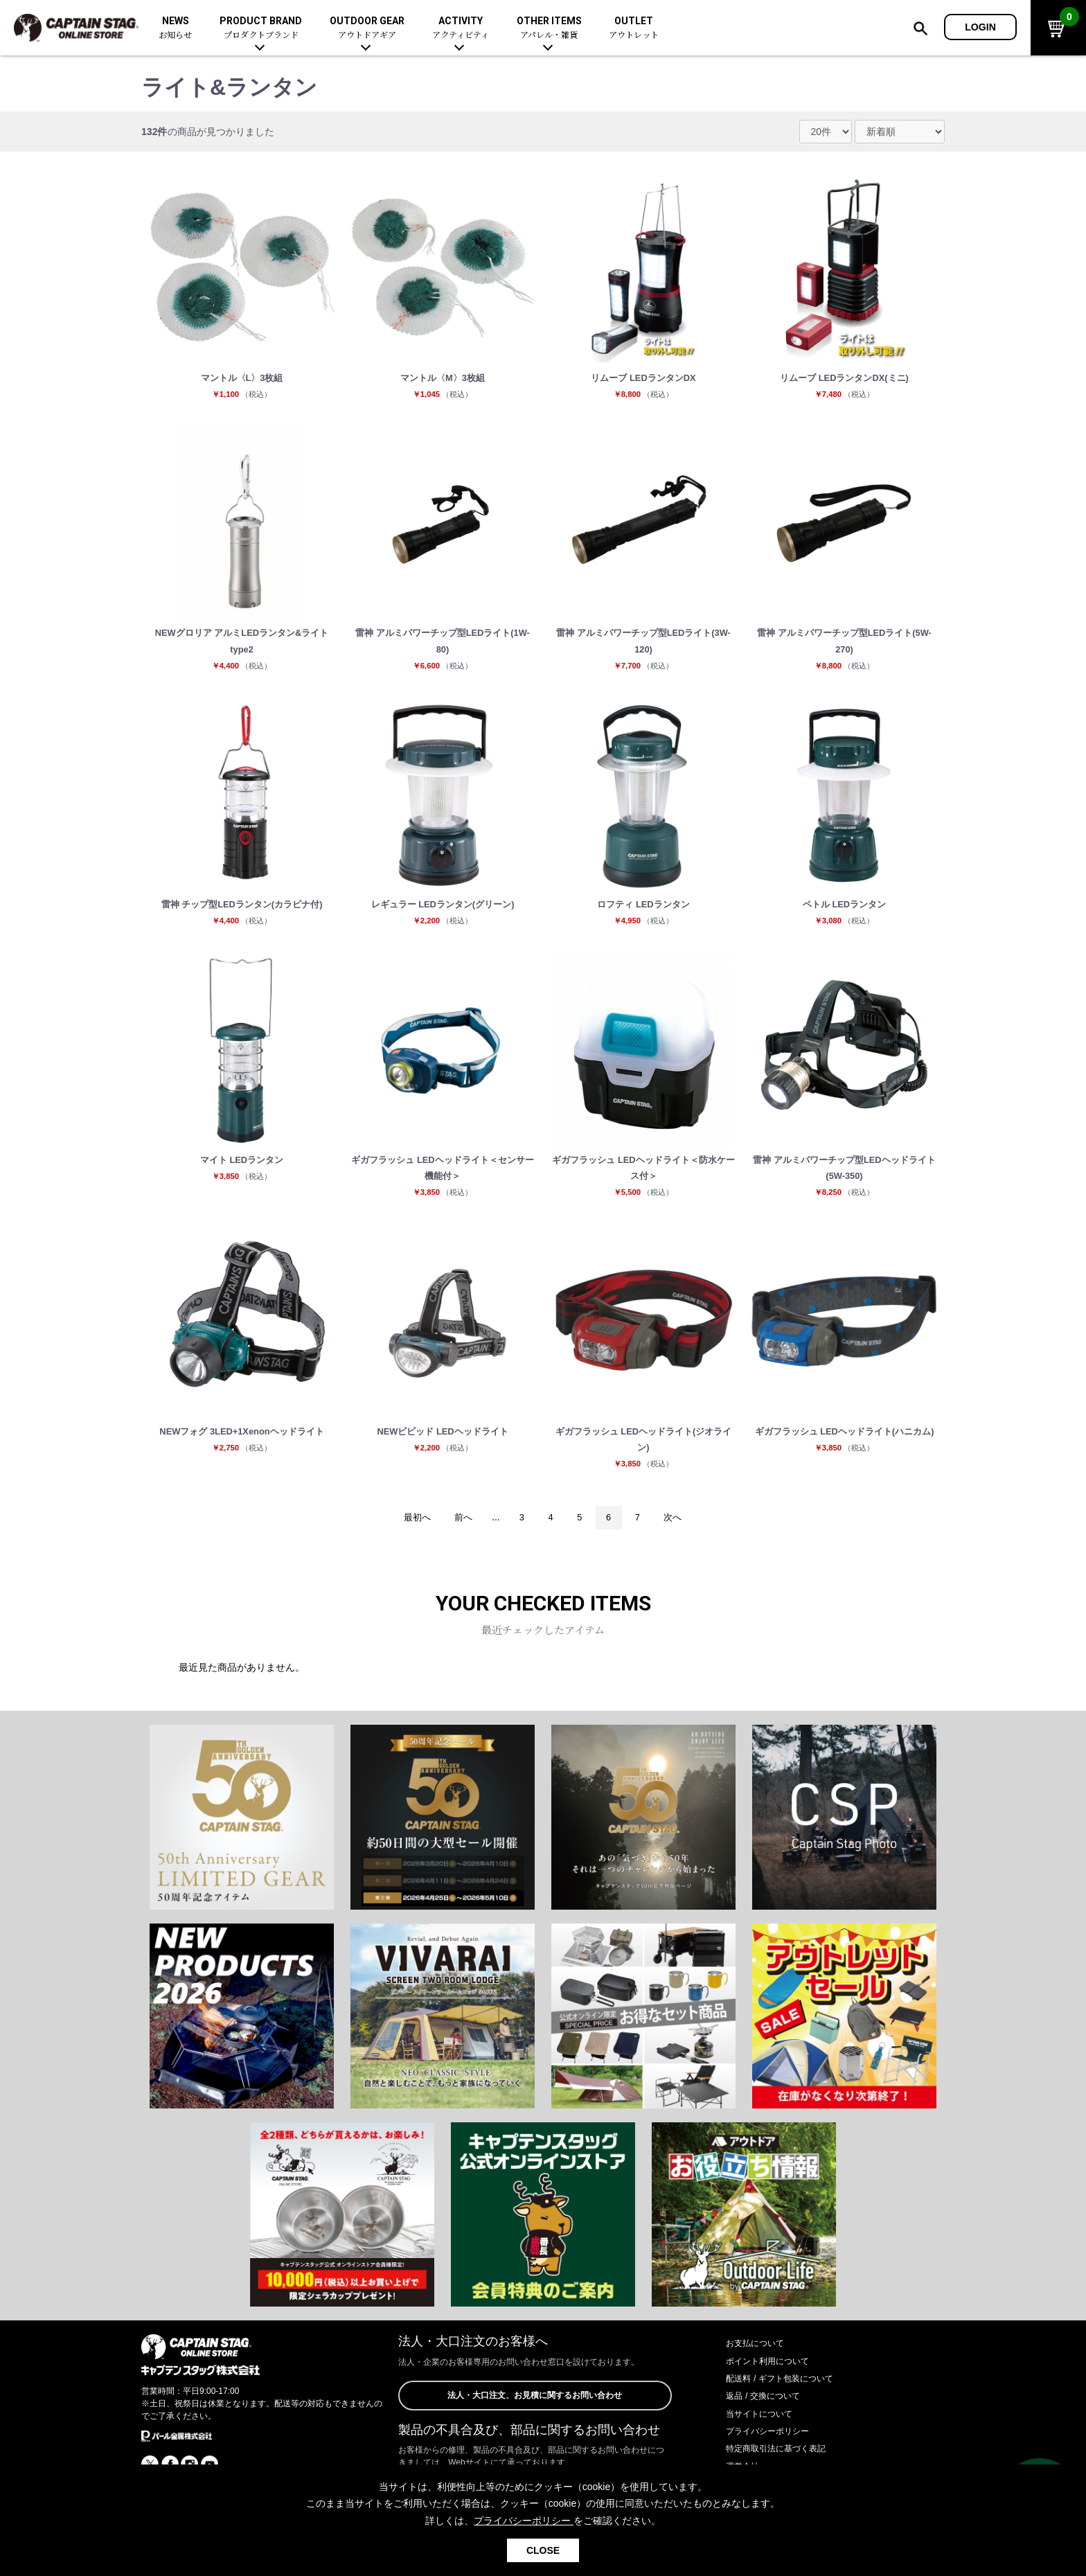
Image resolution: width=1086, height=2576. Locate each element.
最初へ (408, 1539)
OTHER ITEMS (549, 28)
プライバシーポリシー (774, 2454)
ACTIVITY (460, 28)
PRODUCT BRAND (261, 28)
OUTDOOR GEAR (367, 28)
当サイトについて (764, 2436)
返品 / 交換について (769, 2418)
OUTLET (634, 28)
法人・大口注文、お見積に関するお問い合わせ (535, 2419)
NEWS (175, 28)
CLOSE (543, 2550)
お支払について (760, 2366)
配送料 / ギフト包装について (788, 2401)
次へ (681, 1539)
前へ (458, 1539)
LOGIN (980, 27)
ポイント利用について (774, 2383)
